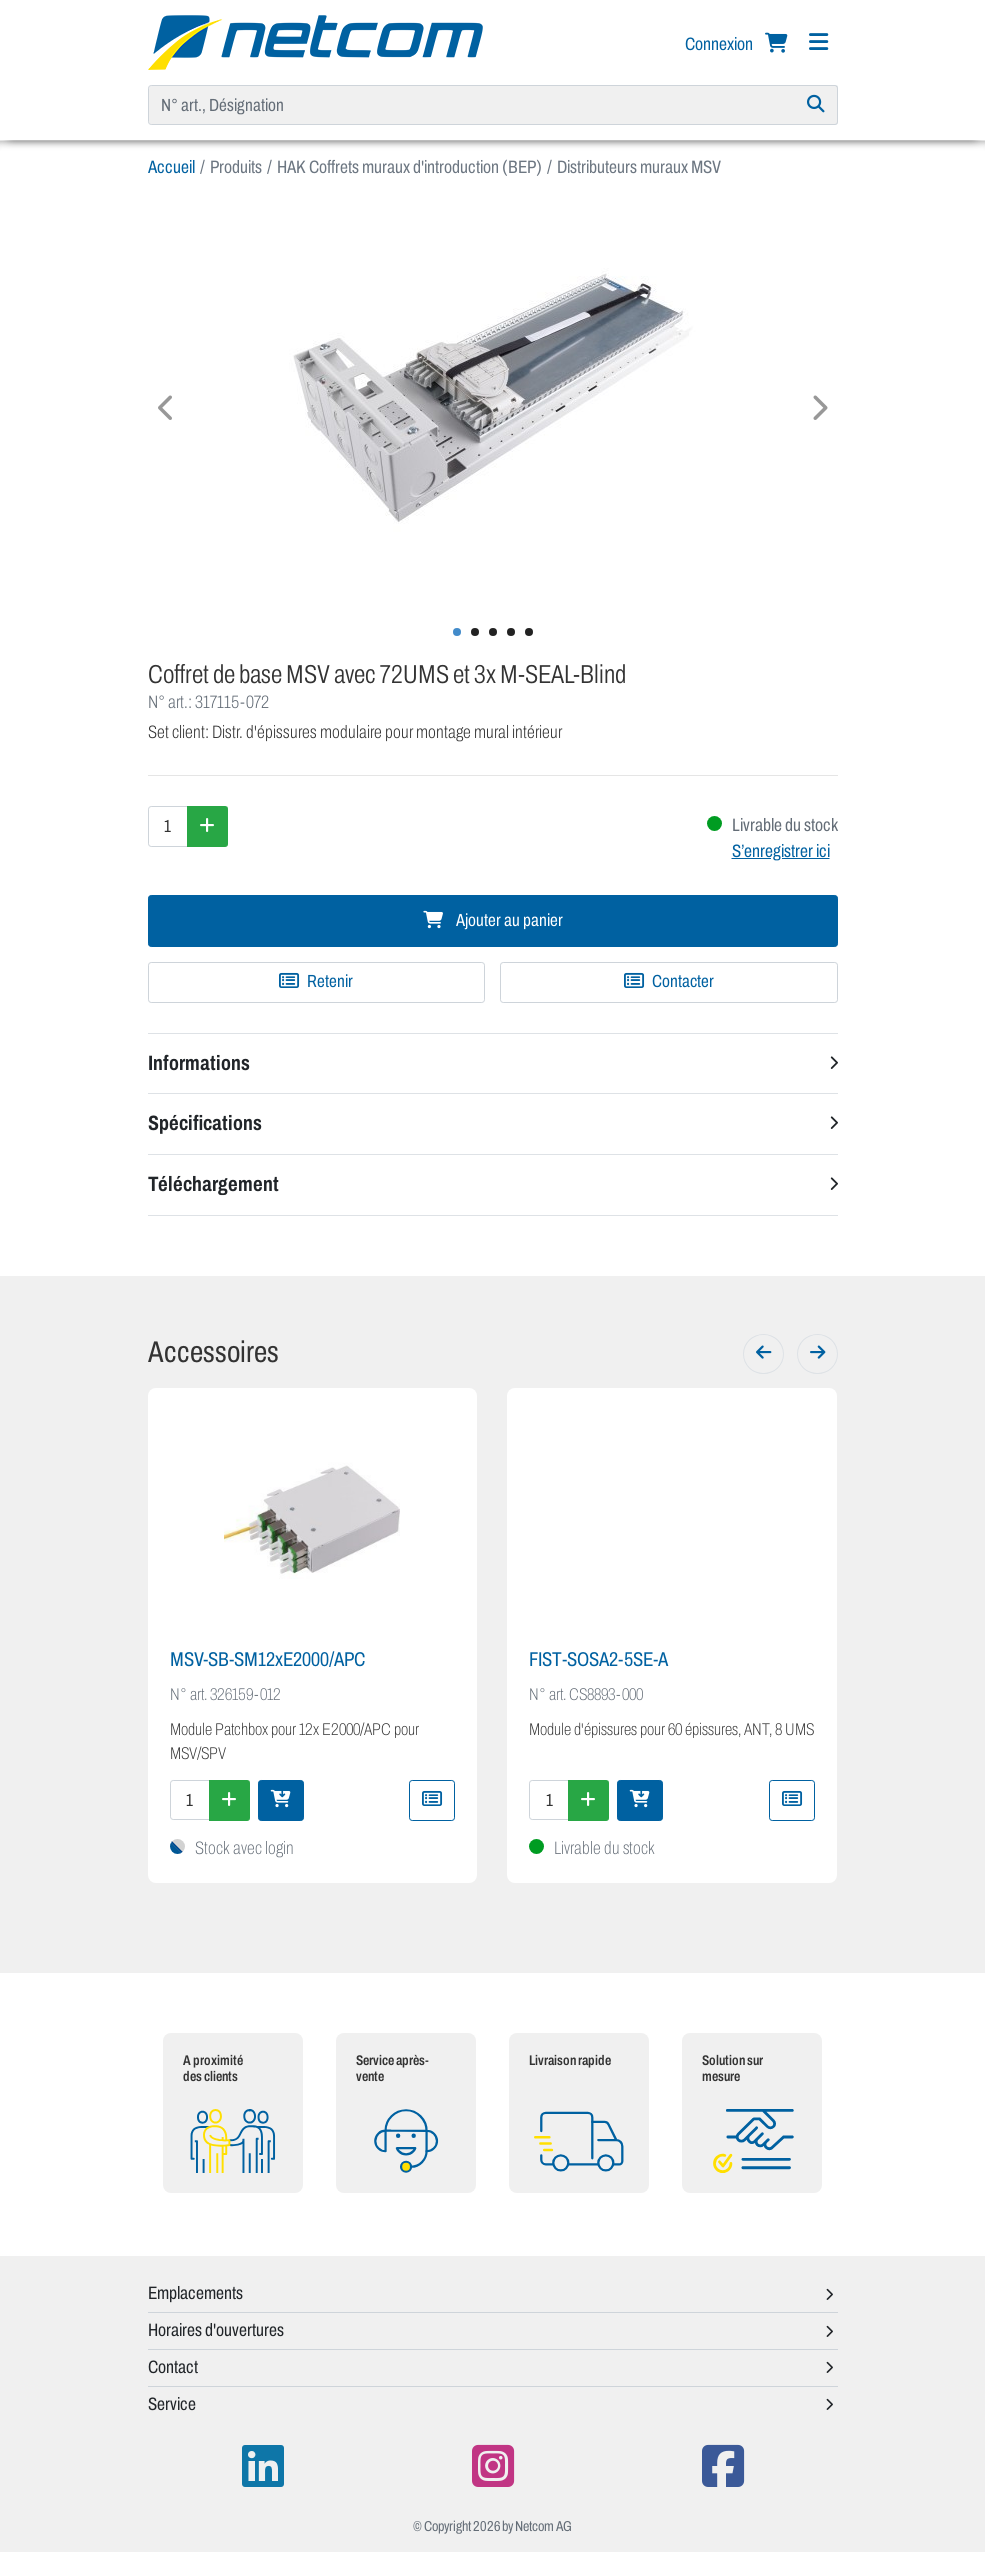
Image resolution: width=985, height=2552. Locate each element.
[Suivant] (817, 1354)
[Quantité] (168, 826)
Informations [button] (199, 1063)
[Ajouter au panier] (281, 1800)
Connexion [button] (720, 44)
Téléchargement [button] (213, 1184)
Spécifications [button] (205, 1123)
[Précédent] (763, 1354)
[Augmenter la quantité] (207, 826)
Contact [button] (173, 2367)
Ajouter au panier (493, 920)
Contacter (669, 981)
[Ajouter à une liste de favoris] (317, 982)
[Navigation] (819, 42)
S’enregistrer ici (781, 851)
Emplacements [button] (195, 2293)
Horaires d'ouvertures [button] (216, 2330)
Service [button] (172, 2404)
